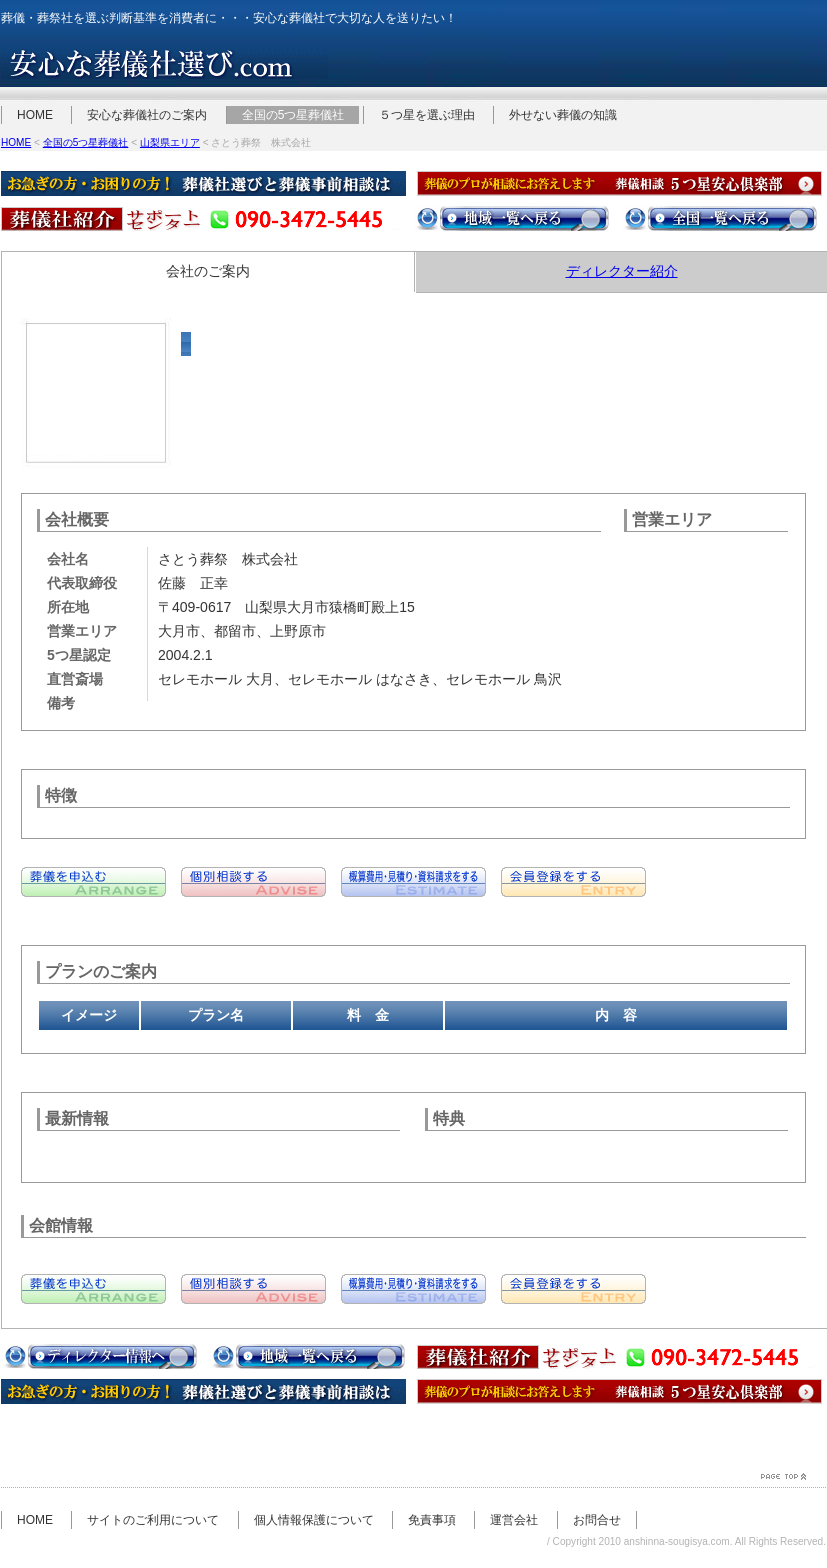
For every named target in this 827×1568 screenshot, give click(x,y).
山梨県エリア (170, 142)
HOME (35, 115)
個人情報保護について (314, 1520)
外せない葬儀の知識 (563, 115)
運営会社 (514, 1520)
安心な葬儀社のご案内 (147, 115)
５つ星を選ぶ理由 (427, 115)
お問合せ (597, 1520)
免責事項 (432, 1520)
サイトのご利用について (153, 1520)
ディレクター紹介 (622, 271)
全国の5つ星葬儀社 (293, 115)
